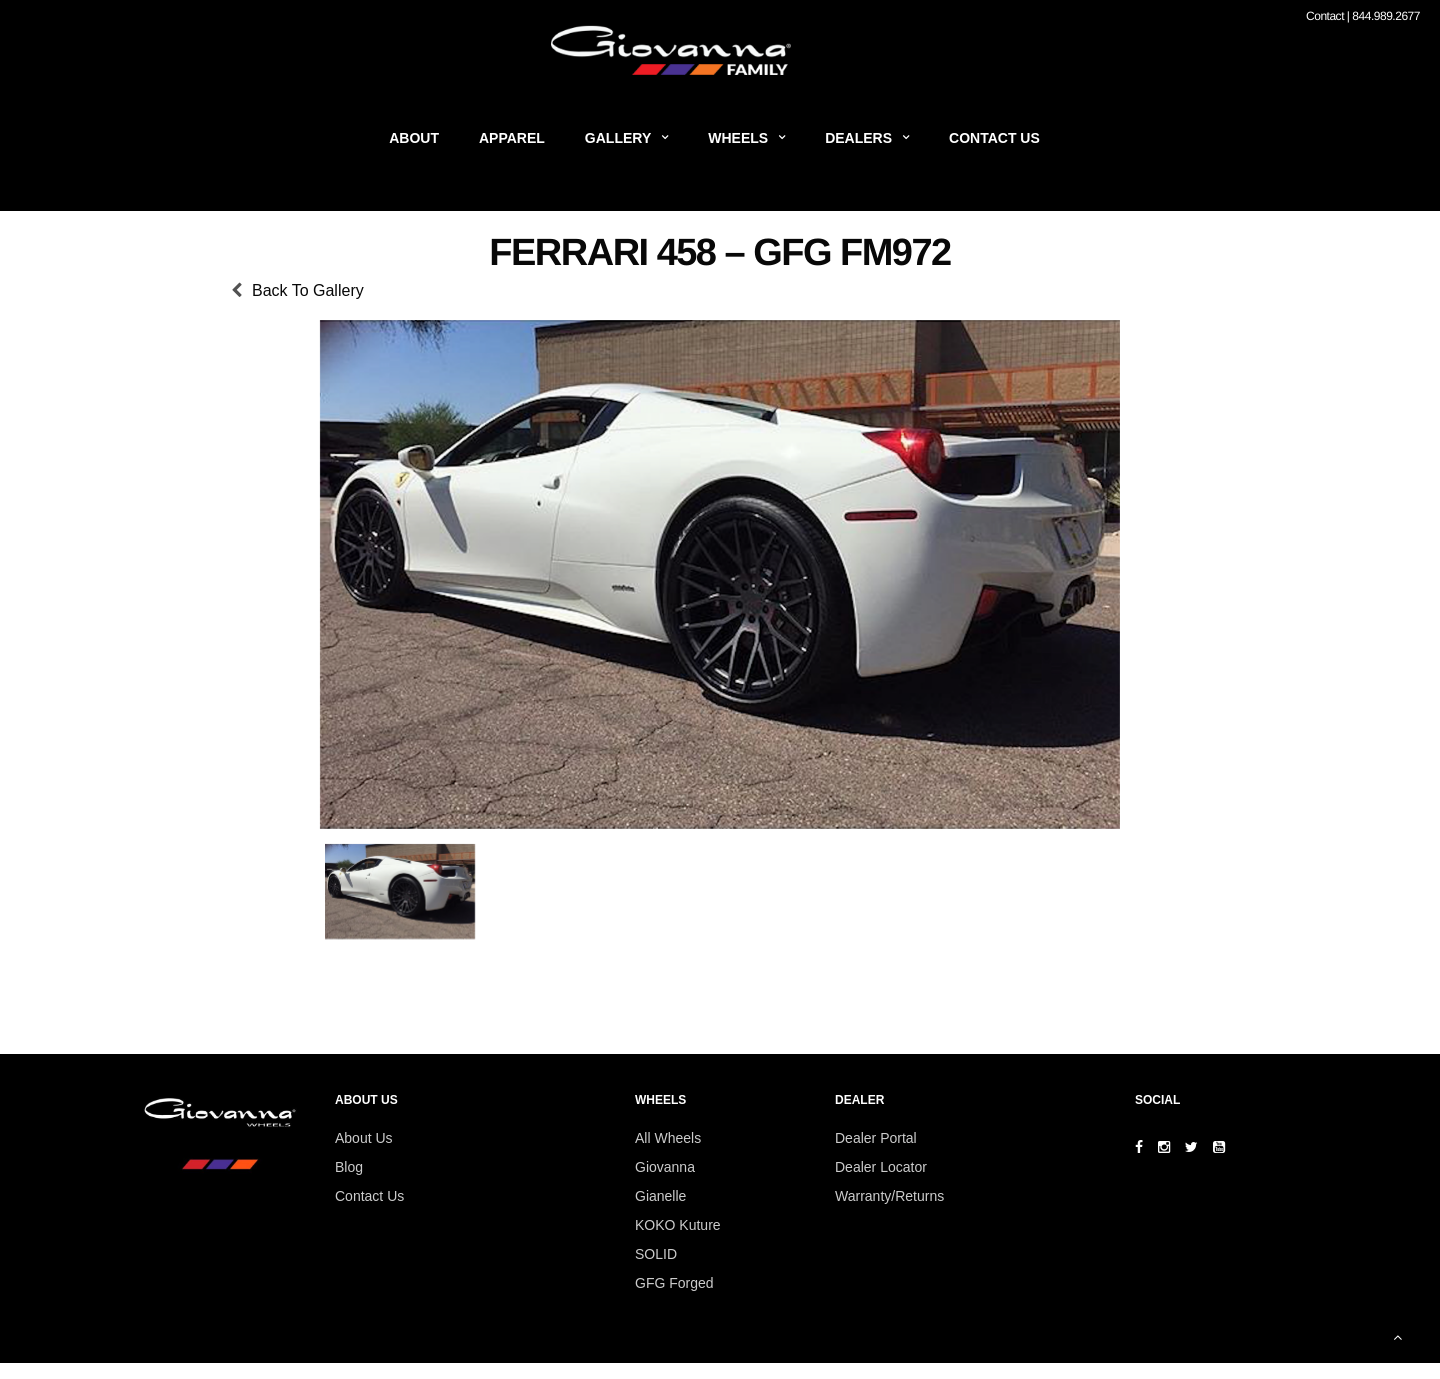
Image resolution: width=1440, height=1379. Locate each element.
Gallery (618, 138)
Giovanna (665, 1167)
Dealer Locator (881, 1167)
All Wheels (668, 1138)
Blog (349, 1167)
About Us (364, 1138)
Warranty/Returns (889, 1196)
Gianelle (660, 1196)
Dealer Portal (876, 1138)
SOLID (656, 1254)
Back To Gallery (308, 290)
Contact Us (994, 138)
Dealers (858, 138)
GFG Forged (674, 1283)
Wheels (738, 138)
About (414, 138)
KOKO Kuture (678, 1225)
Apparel (512, 138)
